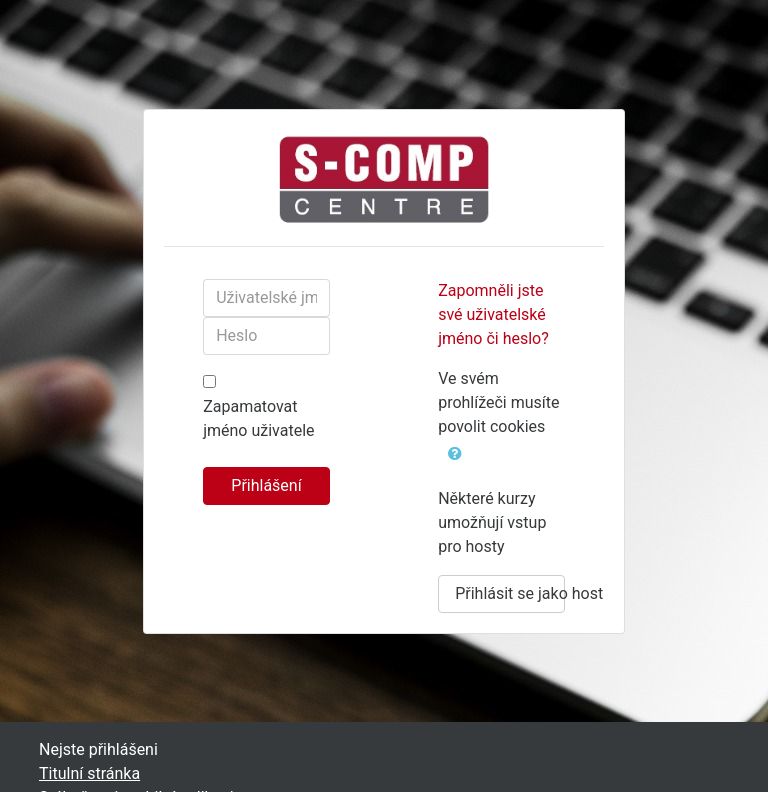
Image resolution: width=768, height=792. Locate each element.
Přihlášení (266, 485)
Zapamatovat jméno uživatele (258, 418)
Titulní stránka (89, 773)
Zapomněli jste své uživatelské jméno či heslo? (493, 314)
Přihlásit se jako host (510, 593)
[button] (455, 452)
